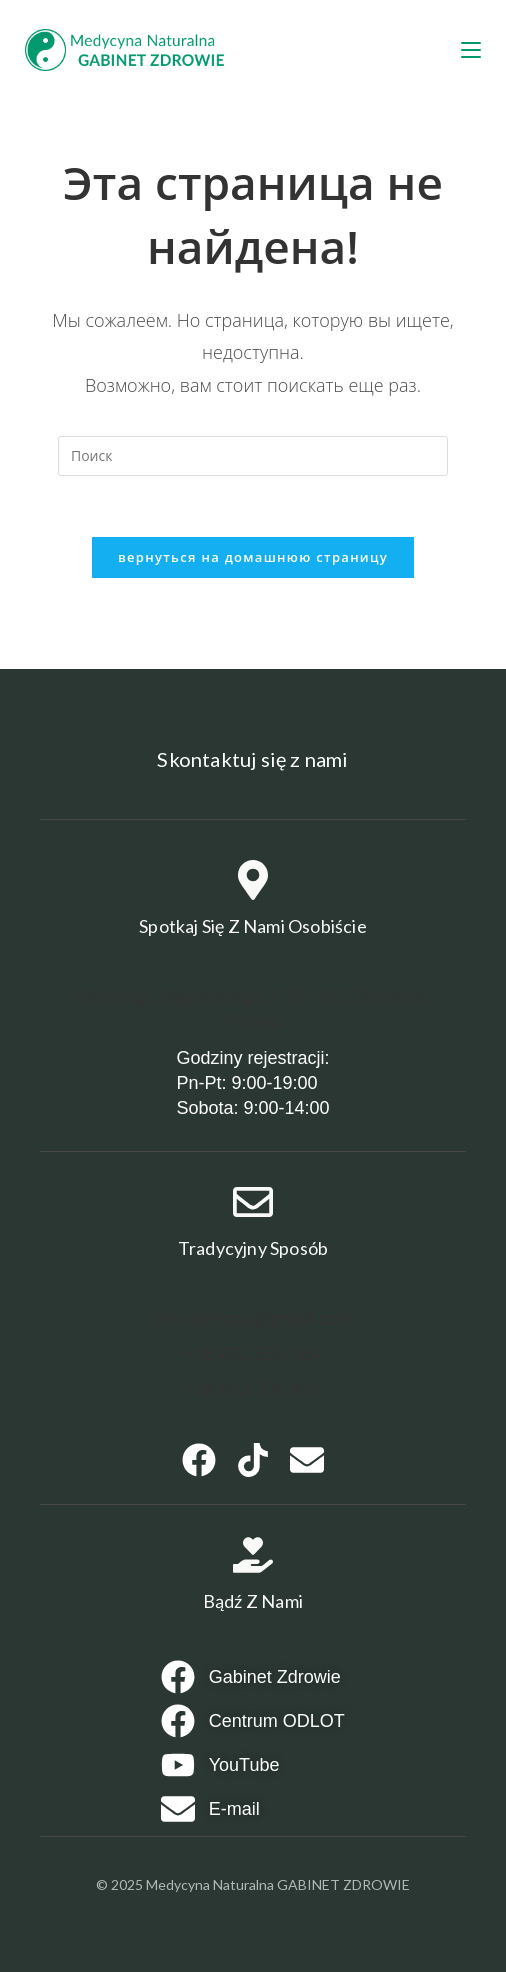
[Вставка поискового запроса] (253, 456)
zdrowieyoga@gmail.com (252, 1319)
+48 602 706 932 (253, 1390)
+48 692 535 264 (253, 1354)
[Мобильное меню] (471, 50)
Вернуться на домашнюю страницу (253, 557)
